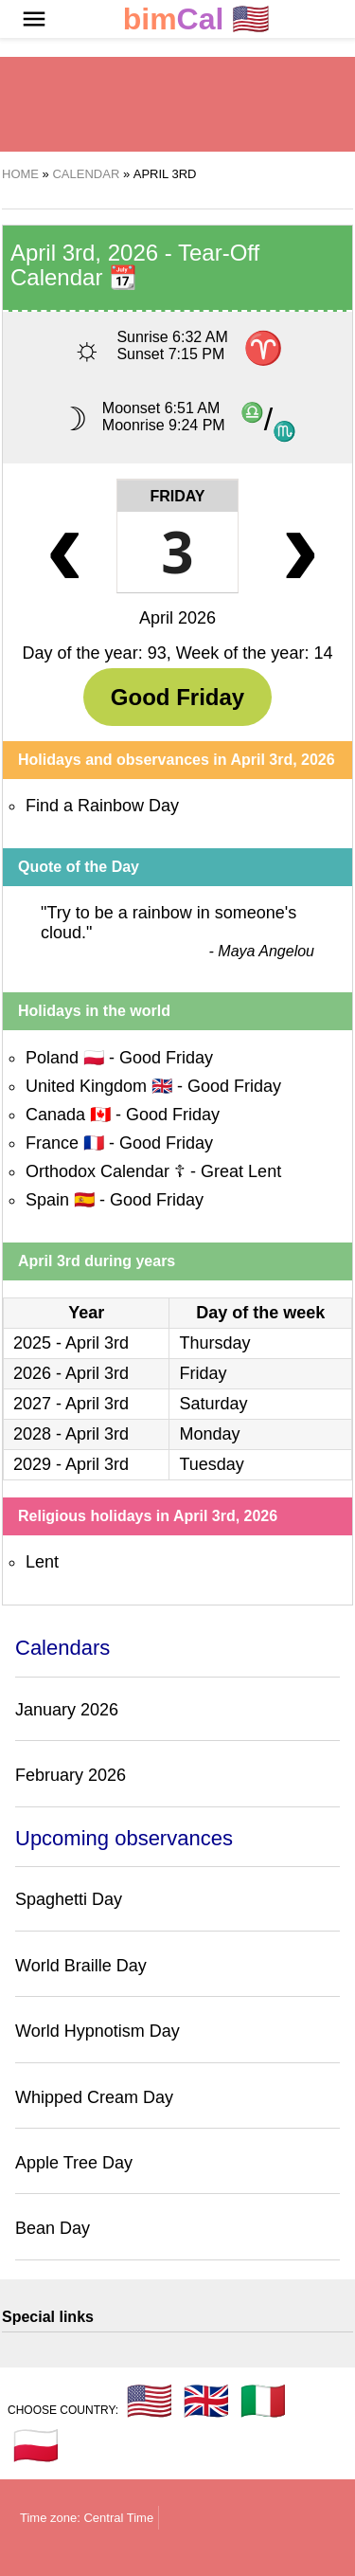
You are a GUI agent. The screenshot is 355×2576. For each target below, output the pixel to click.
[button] (34, 19)
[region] (178, 104)
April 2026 (177, 617)
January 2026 (66, 1709)
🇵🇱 (36, 2445)
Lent (42, 1561)
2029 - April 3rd (71, 1464)
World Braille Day (81, 1965)
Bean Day (52, 2228)
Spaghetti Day (68, 1899)
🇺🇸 (197, 19)
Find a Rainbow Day (102, 805)
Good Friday (177, 697)
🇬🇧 (206, 2401)
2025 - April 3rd (71, 1342)
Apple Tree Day (74, 2162)
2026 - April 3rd (71, 1373)
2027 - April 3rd (71, 1403)
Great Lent (241, 1171)
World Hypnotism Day (97, 2031)
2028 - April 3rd (71, 1433)
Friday (177, 496)
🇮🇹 (263, 2401)
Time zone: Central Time (86, 2518)
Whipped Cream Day (94, 2097)
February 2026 (70, 1775)
